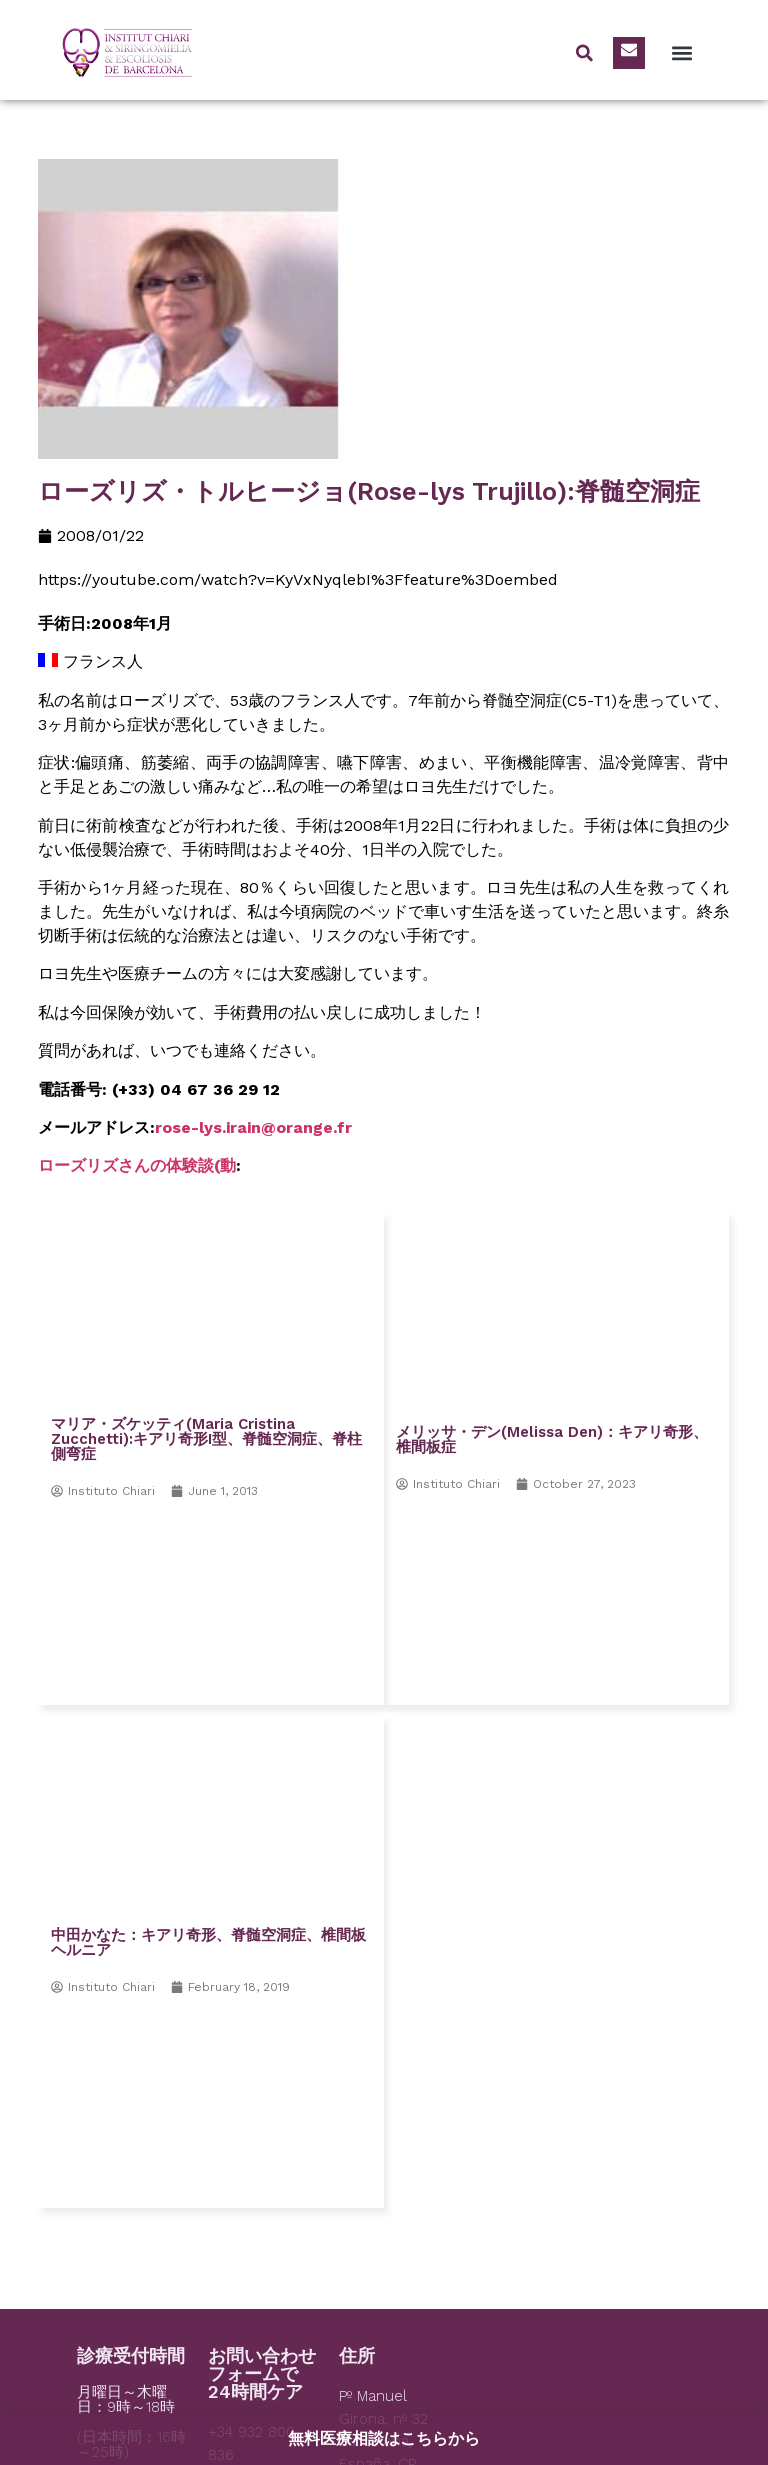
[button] (681, 52)
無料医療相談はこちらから (384, 2438)
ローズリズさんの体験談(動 (137, 1165)
